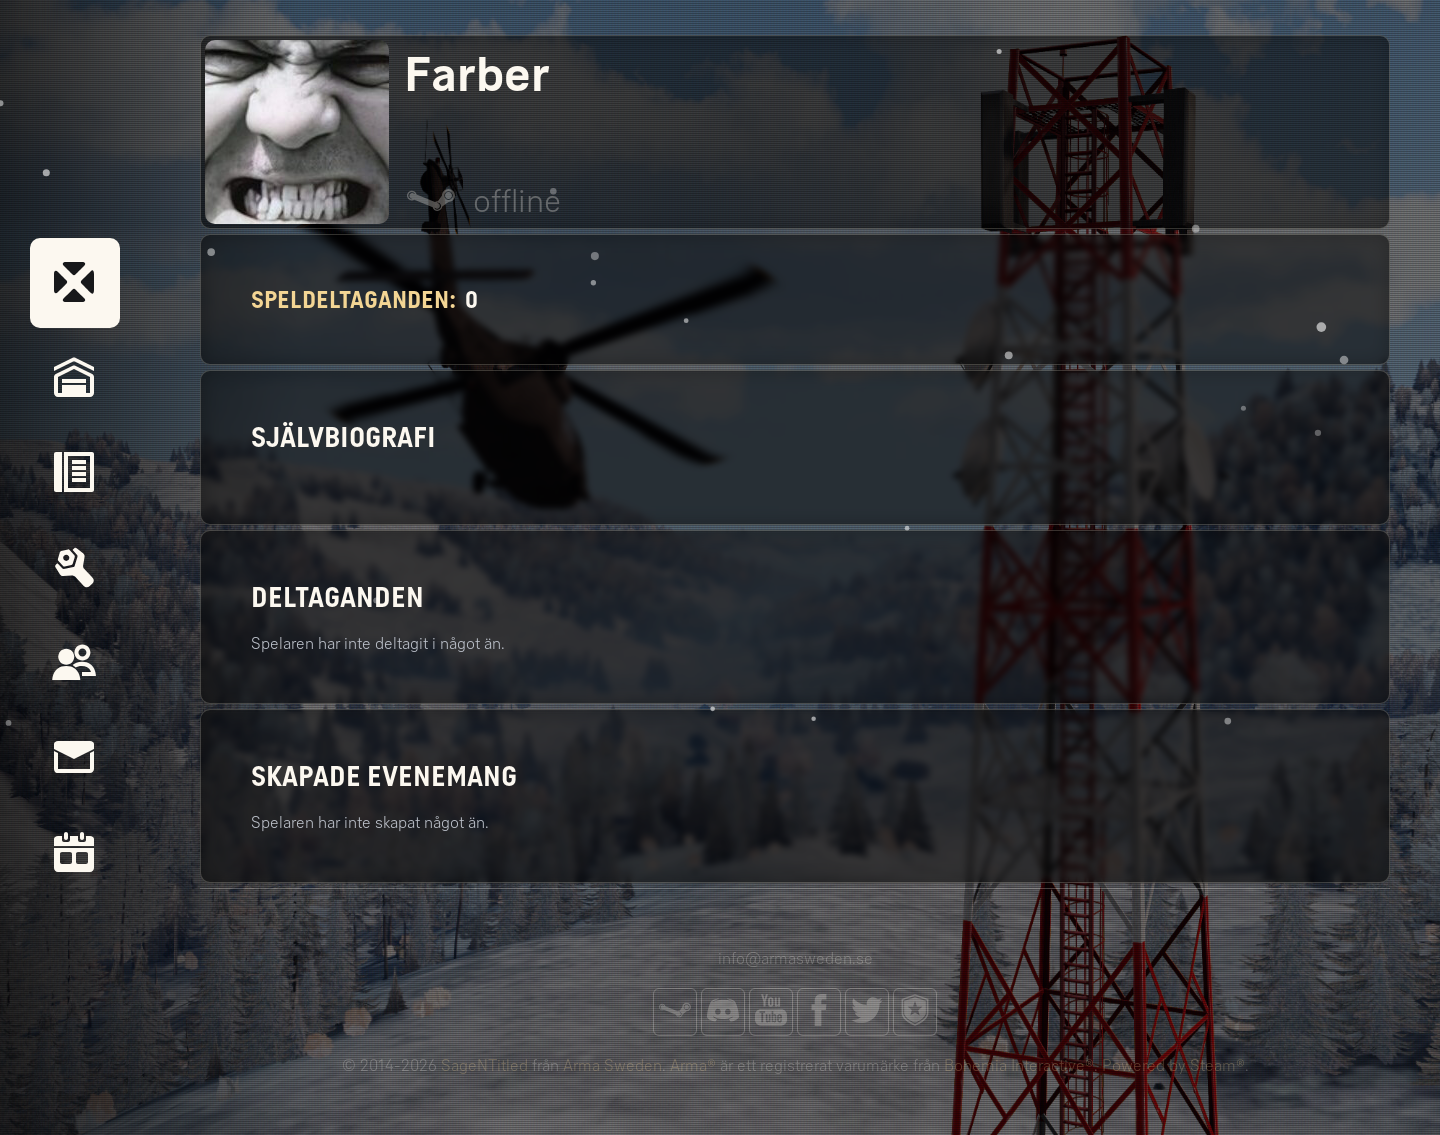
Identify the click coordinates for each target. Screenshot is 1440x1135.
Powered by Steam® (1173, 1065)
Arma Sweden (612, 1065)
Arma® (693, 1065)
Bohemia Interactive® (1019, 1065)
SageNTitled (484, 1065)
